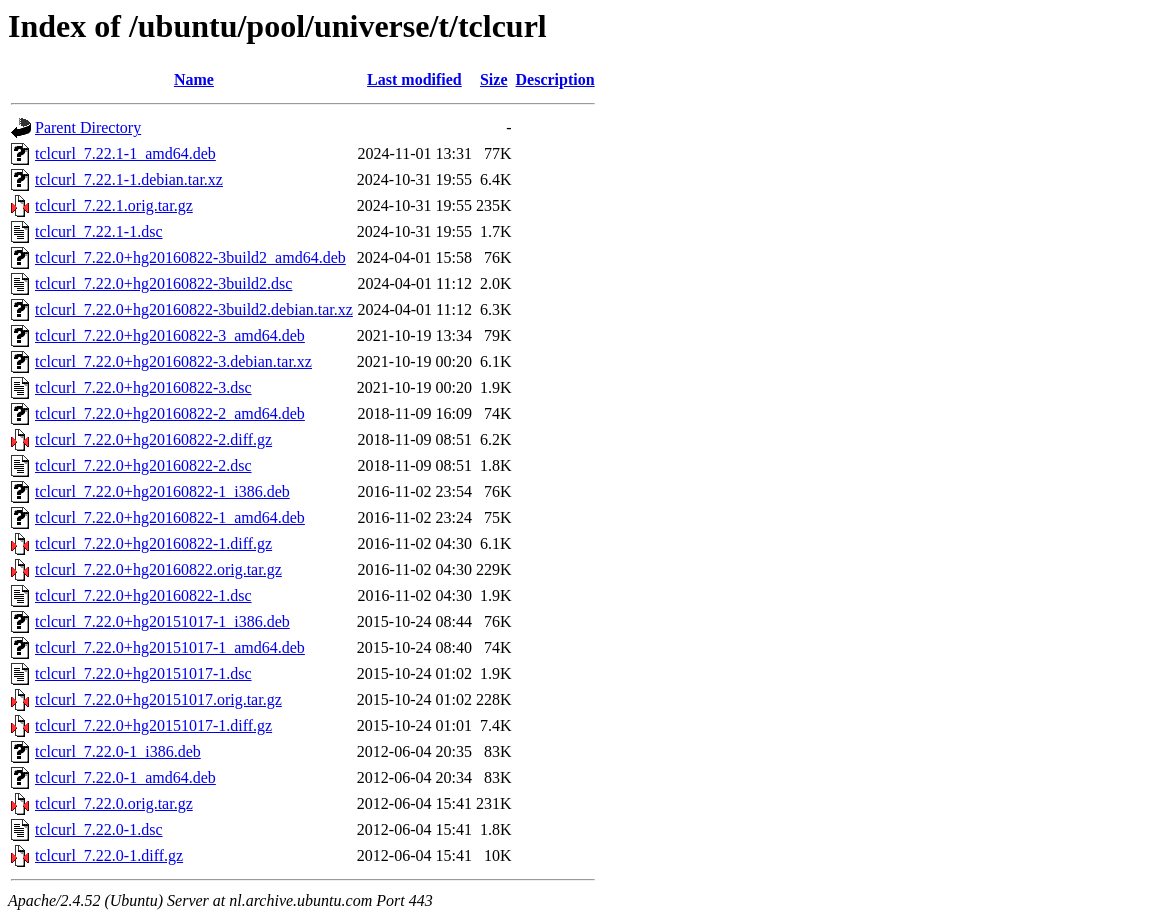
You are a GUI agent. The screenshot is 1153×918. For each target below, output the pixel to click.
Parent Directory (88, 127)
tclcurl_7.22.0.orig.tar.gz (114, 803)
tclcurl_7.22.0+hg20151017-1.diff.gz (153, 725)
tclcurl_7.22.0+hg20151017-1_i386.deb (162, 621)
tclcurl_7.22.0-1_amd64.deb (125, 777)
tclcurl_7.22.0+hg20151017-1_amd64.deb (170, 647)
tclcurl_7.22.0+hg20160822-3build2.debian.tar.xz (194, 309)
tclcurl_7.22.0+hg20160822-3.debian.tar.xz (173, 361)
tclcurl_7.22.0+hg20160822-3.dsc (143, 387)
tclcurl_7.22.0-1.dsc (99, 829)
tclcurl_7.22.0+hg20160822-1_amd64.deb (170, 517)
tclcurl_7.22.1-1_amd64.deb (125, 153)
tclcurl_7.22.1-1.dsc (99, 231)
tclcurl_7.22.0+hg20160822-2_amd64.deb (170, 413)
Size (494, 79)
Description (555, 79)
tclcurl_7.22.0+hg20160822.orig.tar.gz (158, 569)
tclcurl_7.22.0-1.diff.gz (109, 855)
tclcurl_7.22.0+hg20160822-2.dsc (143, 465)
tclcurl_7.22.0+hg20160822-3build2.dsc (163, 283)
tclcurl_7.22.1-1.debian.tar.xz (129, 179)
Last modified (414, 79)
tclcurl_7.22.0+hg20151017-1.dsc (143, 673)
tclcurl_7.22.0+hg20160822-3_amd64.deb (170, 335)
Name (194, 79)
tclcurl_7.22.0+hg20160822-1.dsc (143, 595)
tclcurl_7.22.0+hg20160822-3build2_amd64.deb (190, 257)
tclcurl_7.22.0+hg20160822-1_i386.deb (162, 491)
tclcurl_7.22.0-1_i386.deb (118, 751)
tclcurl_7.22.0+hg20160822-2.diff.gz (153, 439)
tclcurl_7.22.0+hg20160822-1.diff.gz (153, 543)
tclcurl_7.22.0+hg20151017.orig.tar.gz (158, 699)
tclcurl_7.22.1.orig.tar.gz (114, 205)
